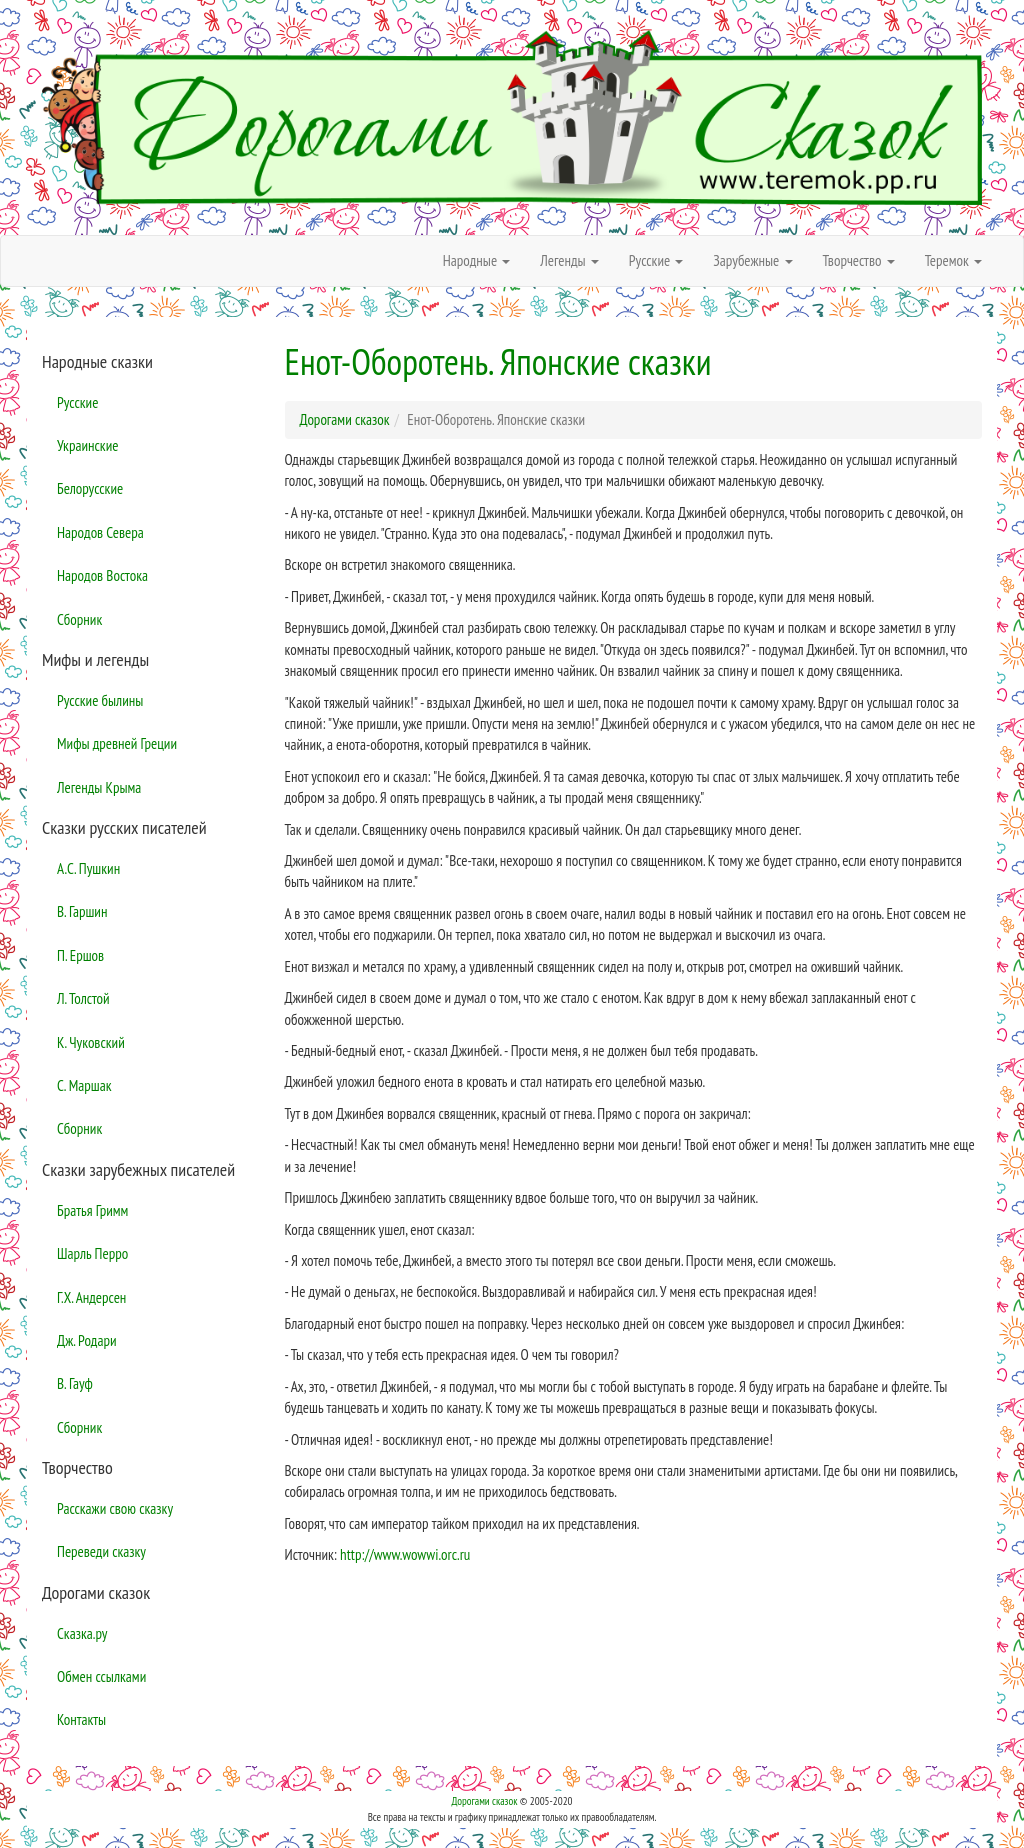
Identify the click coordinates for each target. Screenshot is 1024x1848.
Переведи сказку (101, 1551)
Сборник (79, 619)
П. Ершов (80, 955)
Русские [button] (656, 260)
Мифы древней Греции (117, 743)
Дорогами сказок (484, 1801)
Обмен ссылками (101, 1676)
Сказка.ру (82, 1633)
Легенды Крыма (99, 787)
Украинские (87, 445)
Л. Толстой (83, 998)
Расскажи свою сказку (115, 1508)
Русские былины (100, 700)
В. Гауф (75, 1383)
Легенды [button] (569, 260)
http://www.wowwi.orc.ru (405, 1554)
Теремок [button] (953, 260)
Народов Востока (102, 575)
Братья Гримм (92, 1210)
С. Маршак (84, 1085)
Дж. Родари (87, 1340)
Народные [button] (477, 260)
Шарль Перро (92, 1253)
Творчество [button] (859, 260)
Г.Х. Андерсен (91, 1297)
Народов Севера (100, 532)
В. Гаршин (82, 911)
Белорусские (90, 488)
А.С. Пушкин (88, 868)
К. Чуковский (91, 1042)
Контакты (81, 1719)
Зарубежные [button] (752, 260)
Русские (77, 402)
